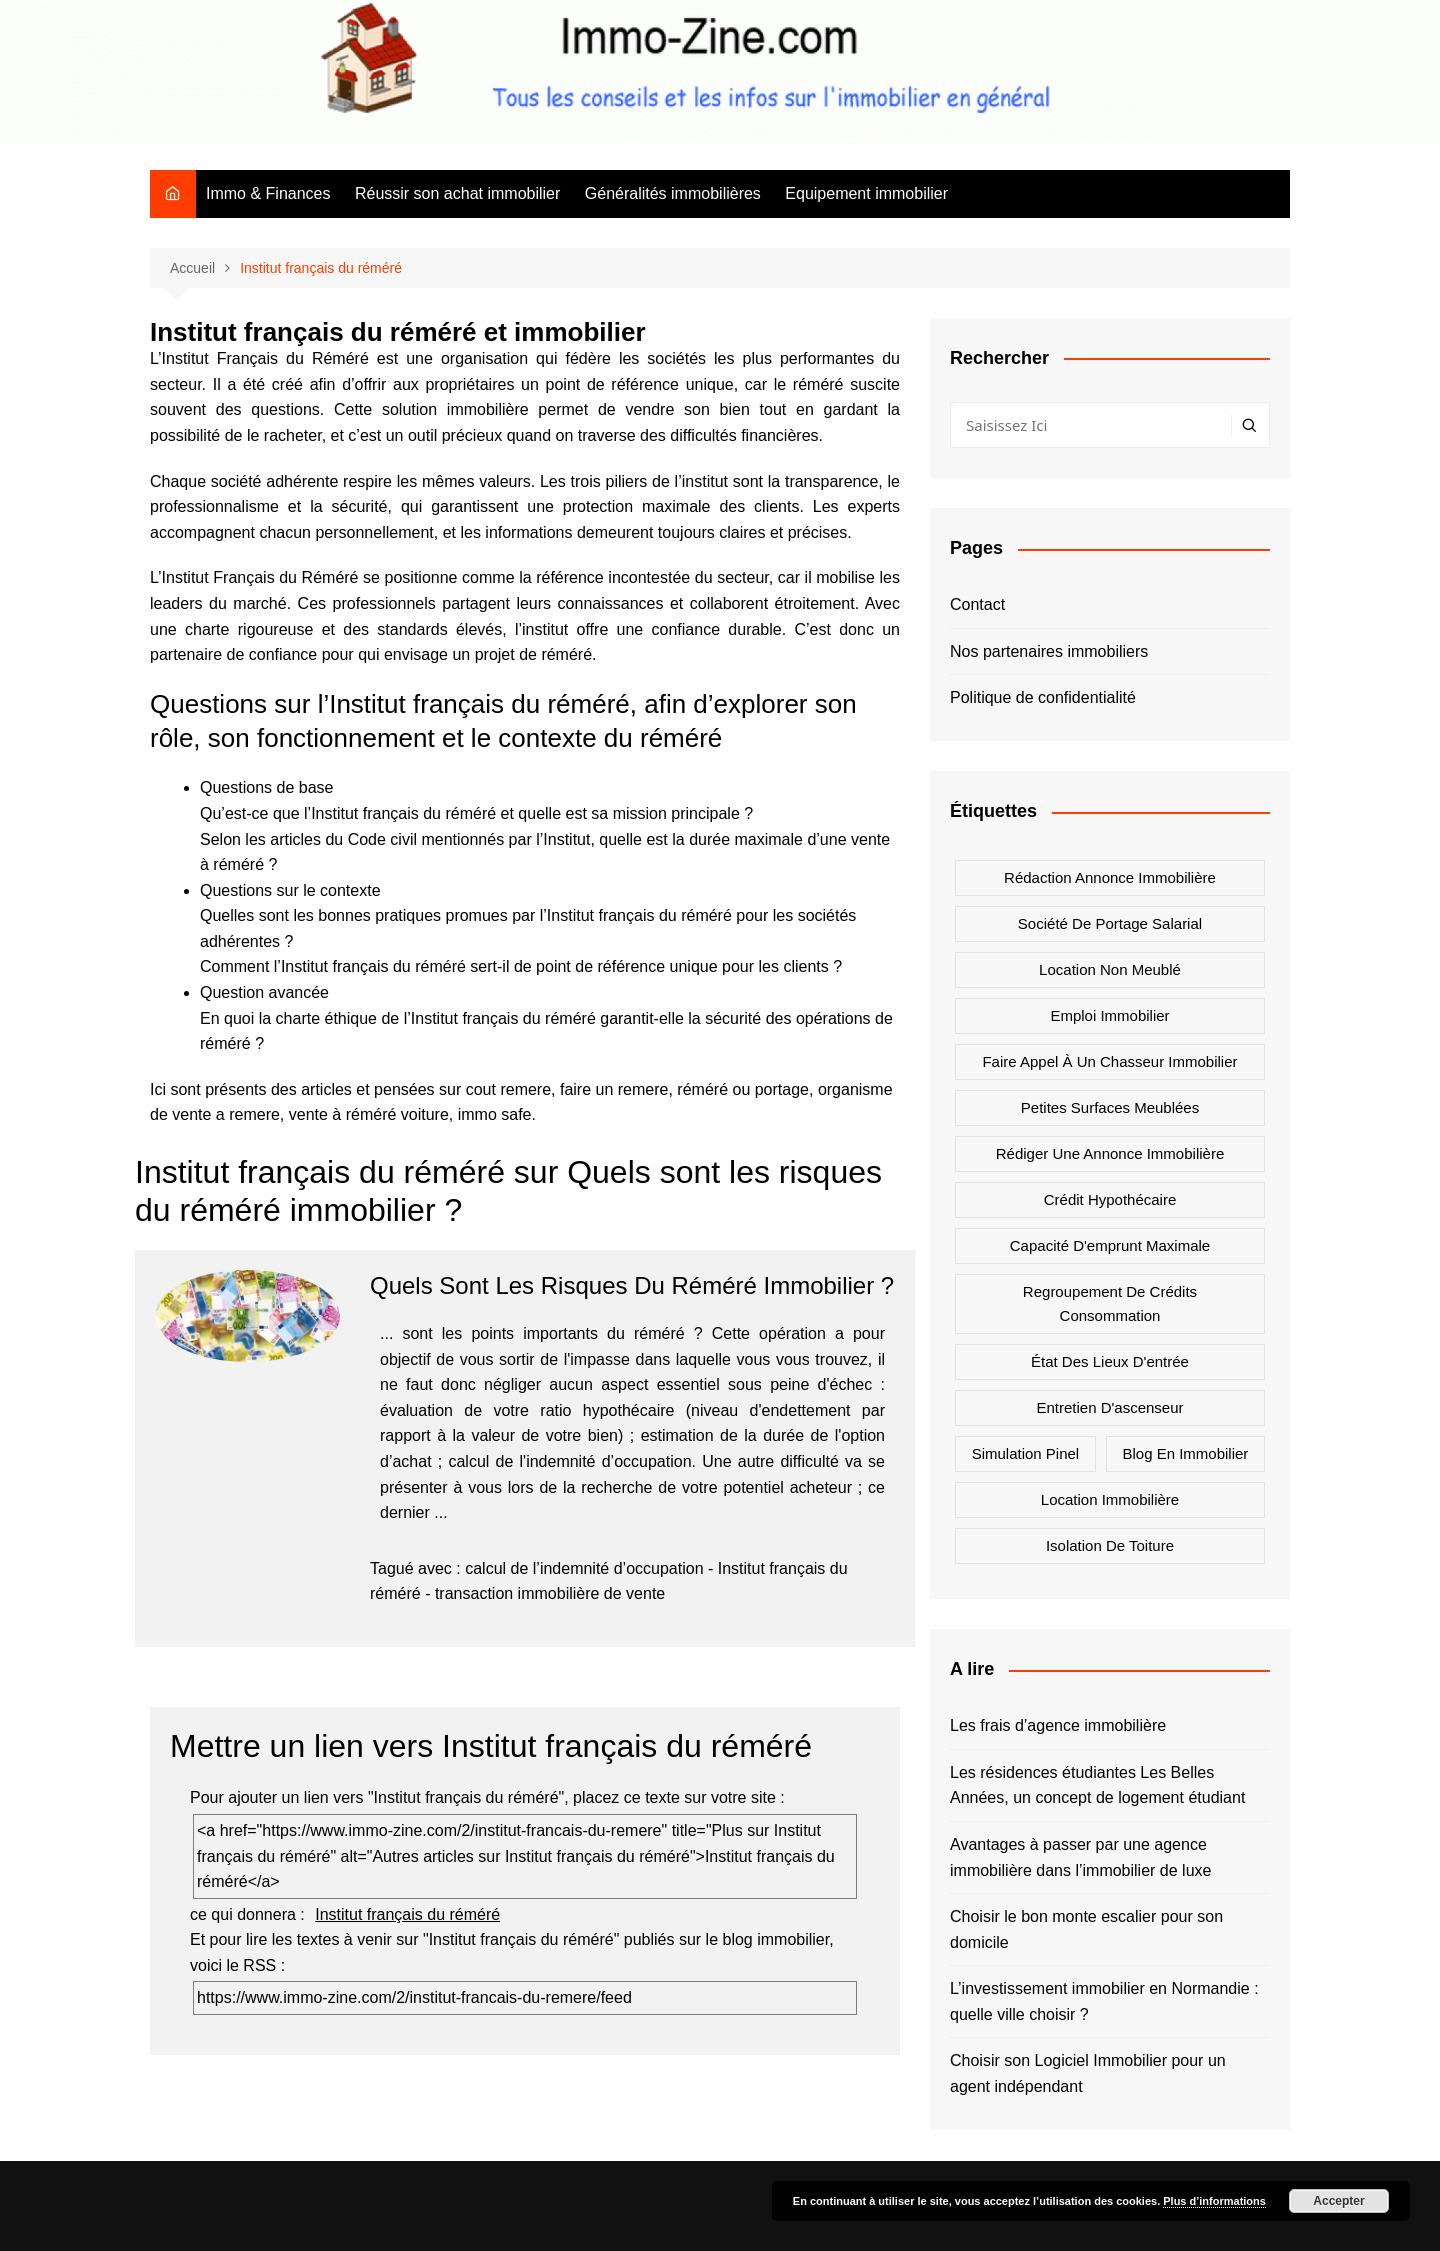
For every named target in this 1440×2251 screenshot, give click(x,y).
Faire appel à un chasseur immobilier (1109, 1061)
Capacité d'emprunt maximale (1110, 1245)
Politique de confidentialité (1043, 697)
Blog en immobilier (1185, 1453)
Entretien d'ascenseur (1109, 1407)
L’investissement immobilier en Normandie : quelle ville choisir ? (1104, 2001)
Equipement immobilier (866, 193)
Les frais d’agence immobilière (1058, 1725)
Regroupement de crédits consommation (1110, 1303)
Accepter (1338, 2201)
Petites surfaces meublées (1110, 1107)
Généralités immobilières (673, 193)
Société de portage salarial (1110, 923)
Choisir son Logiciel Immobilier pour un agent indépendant (1088, 2073)
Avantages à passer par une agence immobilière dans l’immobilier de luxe (1080, 1857)
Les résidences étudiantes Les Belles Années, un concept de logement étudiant (1097, 1785)
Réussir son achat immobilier (457, 193)
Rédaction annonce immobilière (1110, 877)
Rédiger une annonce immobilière (1110, 1153)
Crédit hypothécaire (1110, 1199)
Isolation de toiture (1110, 1545)
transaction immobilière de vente (550, 1593)
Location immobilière (1110, 1499)
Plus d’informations (1214, 2201)
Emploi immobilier (1109, 1015)
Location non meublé (1110, 969)
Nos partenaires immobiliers (1049, 651)
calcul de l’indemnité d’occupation (584, 1568)
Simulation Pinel (1026, 1453)
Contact (977, 604)
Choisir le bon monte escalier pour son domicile (1086, 1929)
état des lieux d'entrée (1110, 1361)
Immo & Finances (268, 193)
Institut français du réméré (407, 1914)
